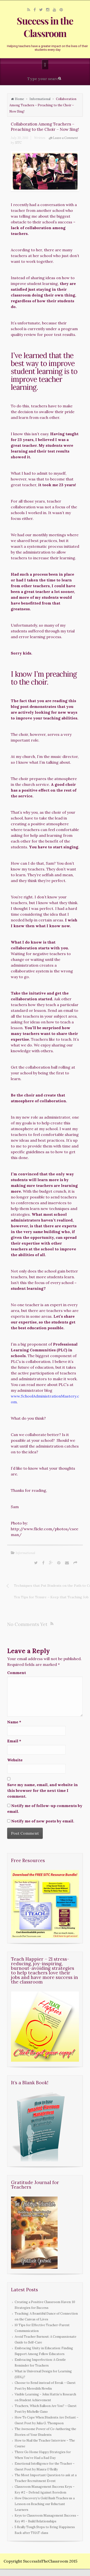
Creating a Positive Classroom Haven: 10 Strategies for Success (45, 2305)
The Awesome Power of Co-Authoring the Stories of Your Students (45, 2432)
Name (14, 1721)
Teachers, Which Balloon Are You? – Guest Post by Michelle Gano (46, 2409)
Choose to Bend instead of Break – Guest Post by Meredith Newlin (45, 2386)
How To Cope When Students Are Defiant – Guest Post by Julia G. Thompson (46, 2420)
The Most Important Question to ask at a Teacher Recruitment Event (46, 2478)
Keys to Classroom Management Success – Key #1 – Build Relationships (47, 2518)
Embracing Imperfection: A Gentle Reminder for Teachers (40, 2363)
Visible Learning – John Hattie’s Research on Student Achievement (45, 2397)
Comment (16, 1672)
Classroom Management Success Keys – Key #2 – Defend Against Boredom (45, 2489)
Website (15, 1759)
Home (19, 99)
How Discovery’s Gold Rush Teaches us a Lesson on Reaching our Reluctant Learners (45, 2504)
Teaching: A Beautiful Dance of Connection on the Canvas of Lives (46, 2316)
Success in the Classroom (45, 26)
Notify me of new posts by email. (42, 1821)
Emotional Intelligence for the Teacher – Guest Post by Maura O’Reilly (45, 2466)
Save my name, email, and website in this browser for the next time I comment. (42, 1790)
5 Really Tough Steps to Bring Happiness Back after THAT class (45, 2530)
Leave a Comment (65, 138)
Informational (40, 99)
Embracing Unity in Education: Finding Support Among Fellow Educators (44, 2351)
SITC (18, 143)
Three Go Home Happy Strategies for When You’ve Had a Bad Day (43, 2455)
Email (14, 1740)
